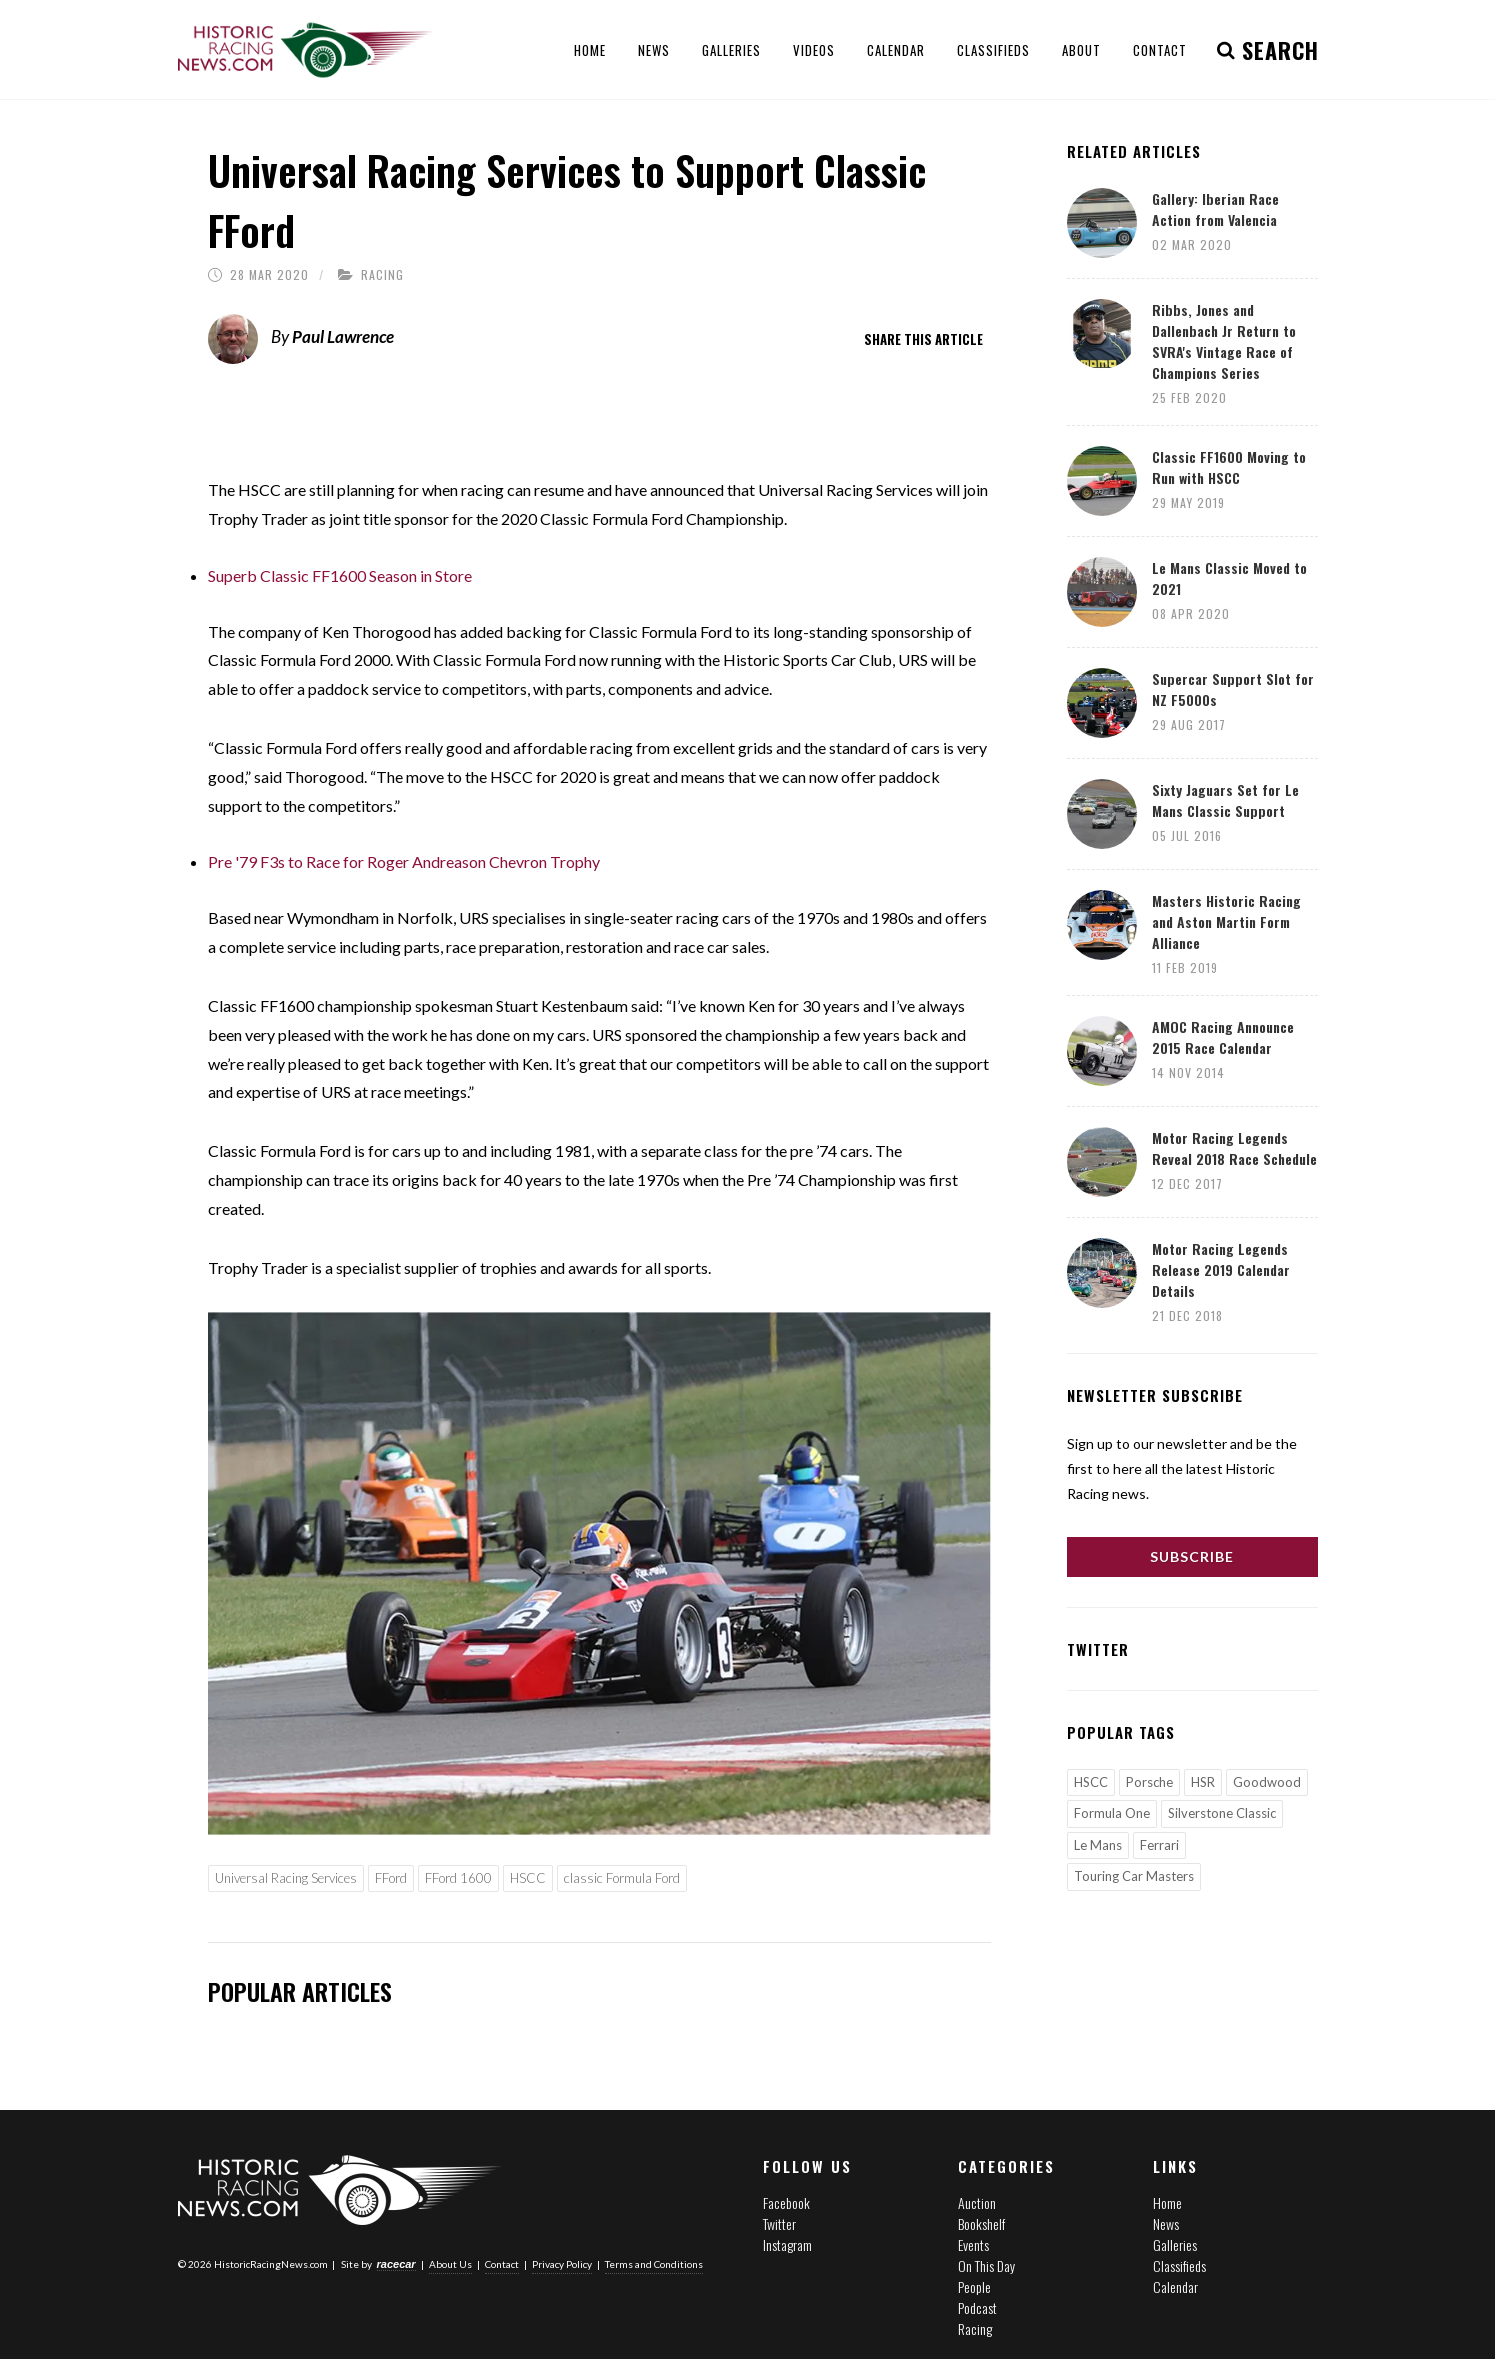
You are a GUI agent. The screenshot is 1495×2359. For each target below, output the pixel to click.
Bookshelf (981, 2223)
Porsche (1149, 1782)
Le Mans (1098, 1845)
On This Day (986, 2265)
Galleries (1175, 2244)
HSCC (528, 1878)
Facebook (786, 2202)
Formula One (1112, 1813)
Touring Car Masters (1134, 1876)
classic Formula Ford (622, 1878)
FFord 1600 (458, 1878)
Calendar (1175, 2286)
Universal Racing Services (286, 1878)
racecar (396, 2263)
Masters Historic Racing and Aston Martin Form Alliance (1226, 921)
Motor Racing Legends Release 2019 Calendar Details (1221, 1269)
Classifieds (1179, 2265)
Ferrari (1159, 1845)
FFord (391, 1878)
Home (1167, 2202)
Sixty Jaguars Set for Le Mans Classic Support (1225, 800)
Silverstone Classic (1222, 1813)
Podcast (977, 2307)
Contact (502, 2263)
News (1166, 2223)
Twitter (779, 2223)
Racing (382, 274)
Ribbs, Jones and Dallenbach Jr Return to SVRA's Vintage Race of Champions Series (1224, 341)
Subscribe (1192, 1556)
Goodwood (1267, 1782)
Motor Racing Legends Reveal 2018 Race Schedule (1234, 1148)
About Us (450, 2263)
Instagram (787, 2244)
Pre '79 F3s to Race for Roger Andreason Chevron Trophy (404, 861)
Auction (977, 2202)
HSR (1203, 1782)
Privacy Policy (562, 2263)
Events (973, 2244)
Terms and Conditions (654, 2263)
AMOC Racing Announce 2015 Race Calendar (1223, 1037)
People (974, 2286)
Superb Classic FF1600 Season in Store (340, 575)
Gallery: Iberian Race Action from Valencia (1215, 209)
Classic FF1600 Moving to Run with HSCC (1229, 467)
